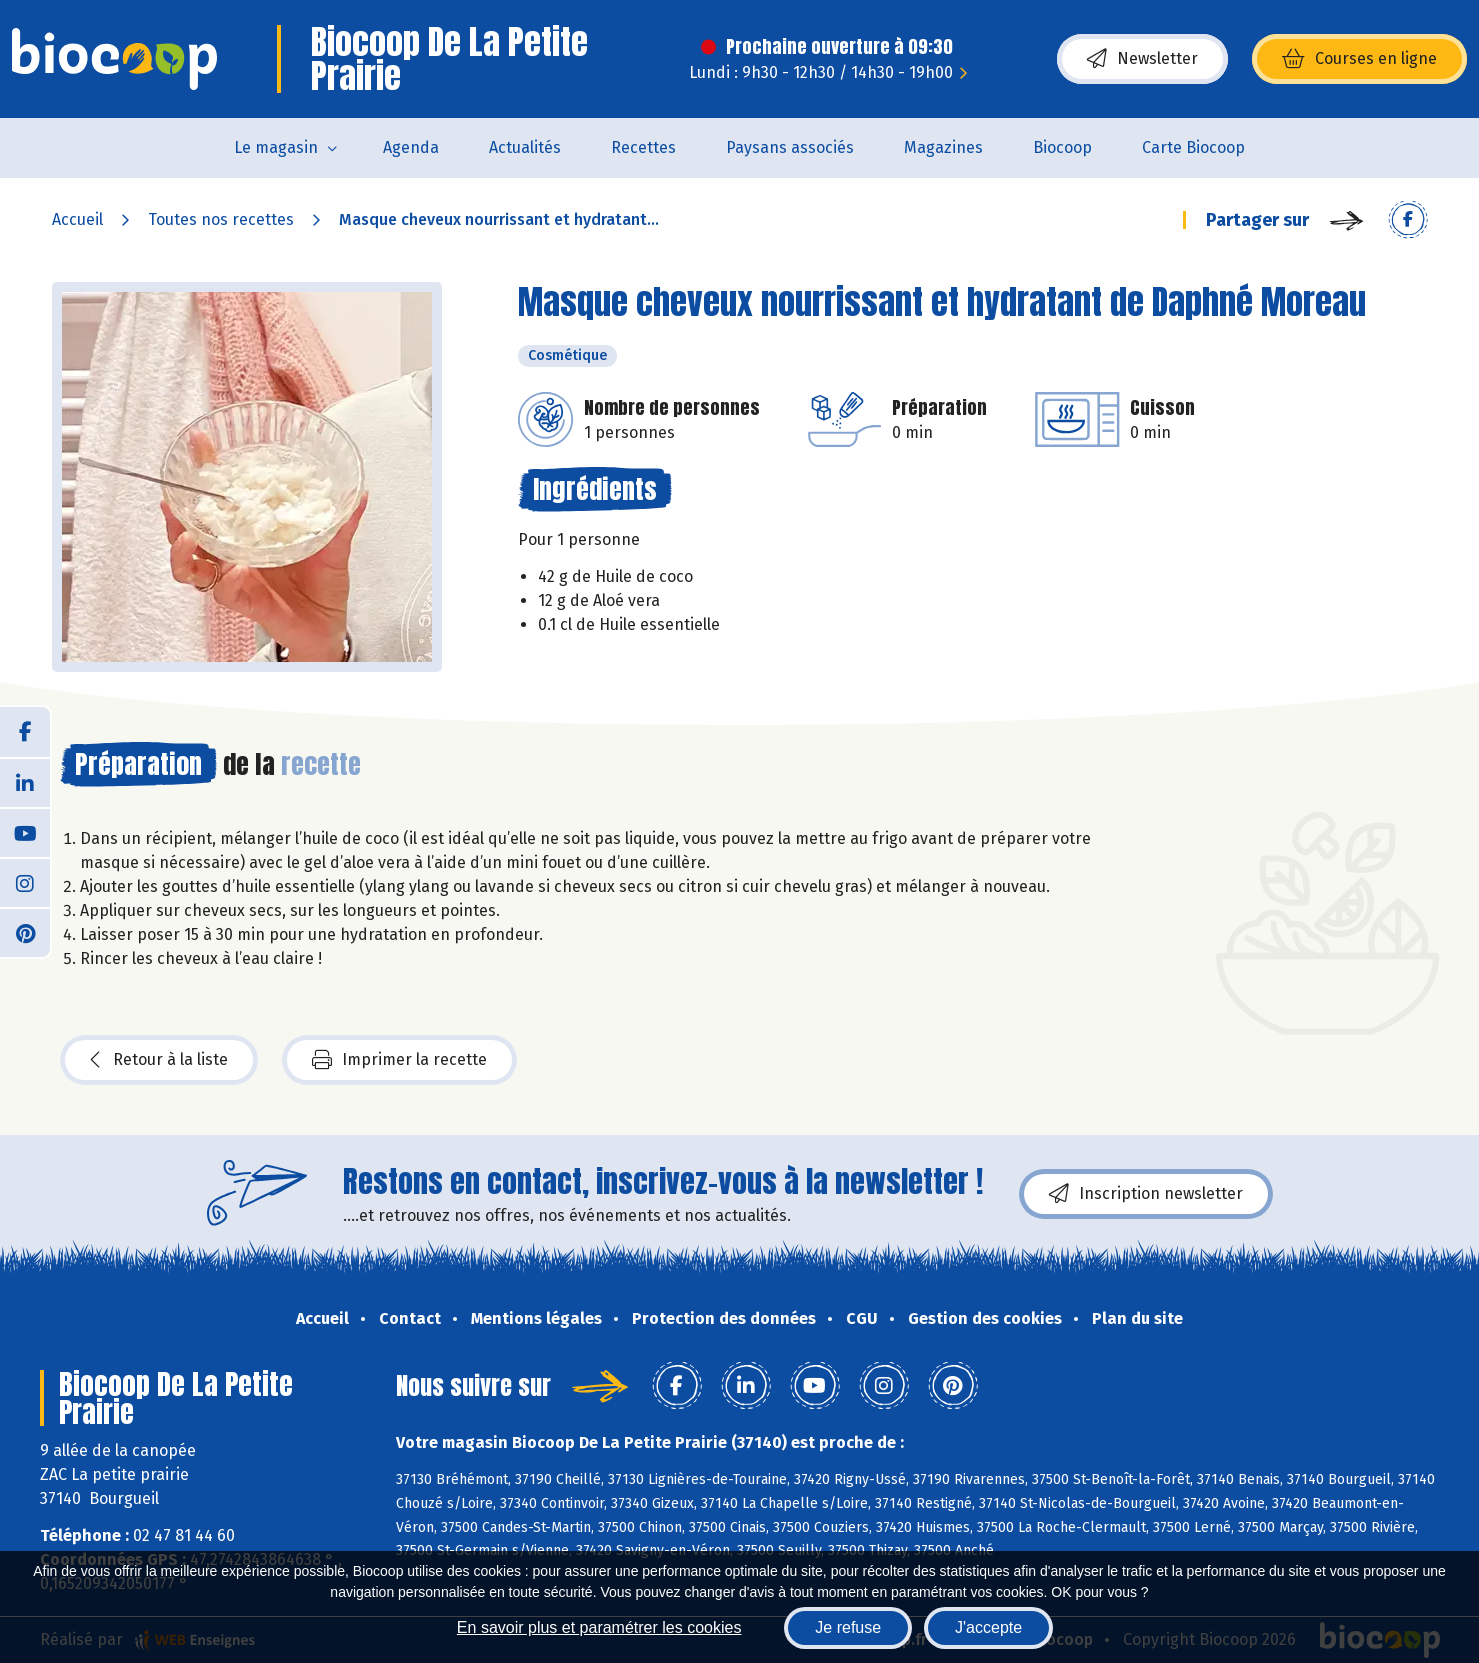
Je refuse (848, 1627)
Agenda (411, 147)
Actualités (525, 147)
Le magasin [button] (276, 147)
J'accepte (988, 1627)
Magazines (943, 147)
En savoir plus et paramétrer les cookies (599, 1627)
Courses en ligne (1359, 59)
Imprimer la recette (399, 1060)
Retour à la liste (159, 1060)
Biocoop (1062, 147)
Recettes (643, 147)
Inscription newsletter (1146, 1194)
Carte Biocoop (1193, 147)
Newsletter (1142, 59)
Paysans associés (790, 147)
